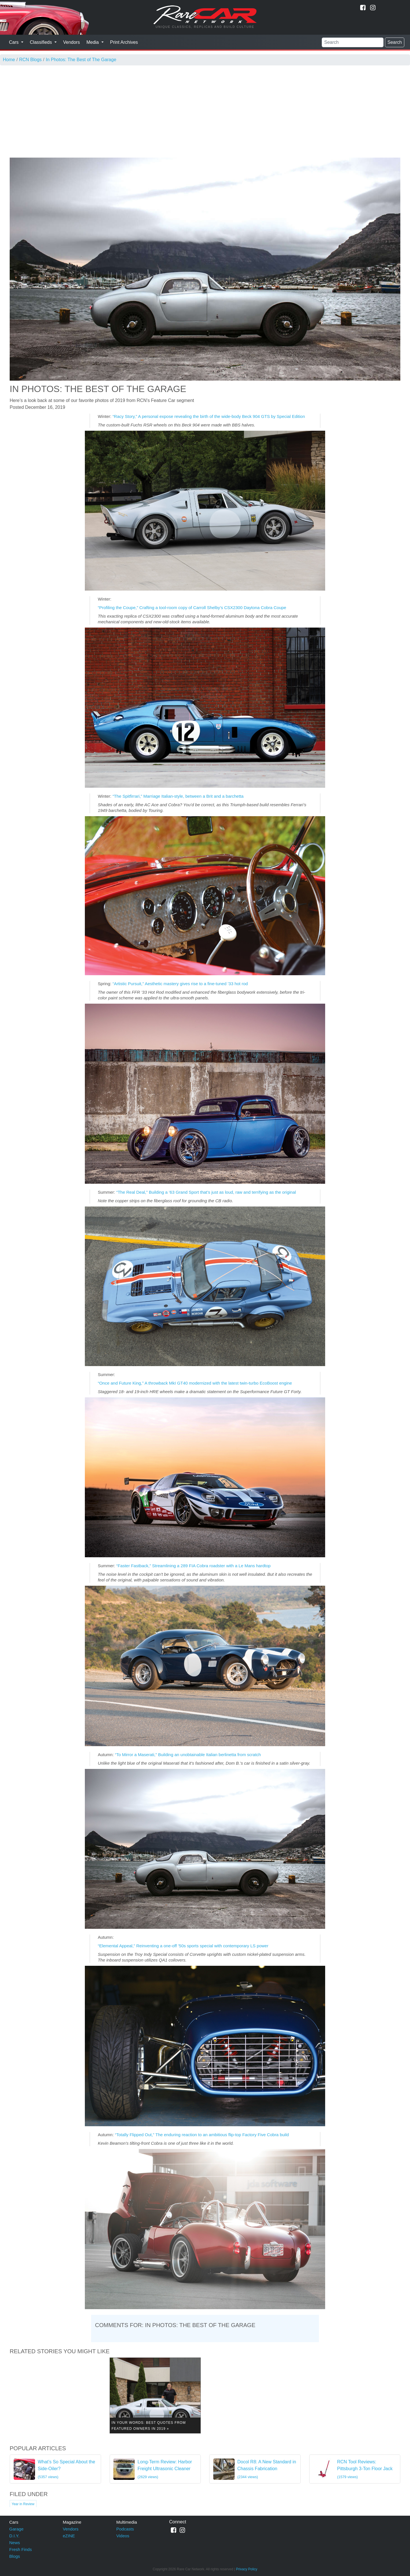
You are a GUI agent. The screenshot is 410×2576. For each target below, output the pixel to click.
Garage (16, 2528)
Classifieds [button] (41, 42)
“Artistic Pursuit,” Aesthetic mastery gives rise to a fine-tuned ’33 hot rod (180, 983)
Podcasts (125, 2528)
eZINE (69, 2535)
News (14, 2542)
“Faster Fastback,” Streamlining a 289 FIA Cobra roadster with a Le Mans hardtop (193, 1565)
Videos (123, 2535)
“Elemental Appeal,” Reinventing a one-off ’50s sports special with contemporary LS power (183, 1945)
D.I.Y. (14, 2535)
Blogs (14, 2556)
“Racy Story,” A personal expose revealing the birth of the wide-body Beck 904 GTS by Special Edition (208, 416)
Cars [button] (14, 42)
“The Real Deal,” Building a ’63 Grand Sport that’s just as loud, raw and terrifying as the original (206, 1192)
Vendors (71, 42)
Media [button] (93, 42)
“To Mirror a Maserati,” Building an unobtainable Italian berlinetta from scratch (188, 1754)
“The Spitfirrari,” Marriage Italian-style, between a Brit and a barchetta (177, 796)
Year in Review (23, 2504)
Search (395, 42)
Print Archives (124, 42)
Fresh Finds (20, 2549)
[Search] (353, 42)
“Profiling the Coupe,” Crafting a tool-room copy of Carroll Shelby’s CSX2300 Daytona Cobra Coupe (192, 607)
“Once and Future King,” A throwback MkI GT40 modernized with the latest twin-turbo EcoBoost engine (195, 1383)
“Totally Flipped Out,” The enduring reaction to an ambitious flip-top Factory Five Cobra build (202, 2134)
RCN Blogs (30, 59)
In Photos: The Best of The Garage (81, 59)
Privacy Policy (246, 2569)
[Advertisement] (205, 108)
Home (9, 59)
